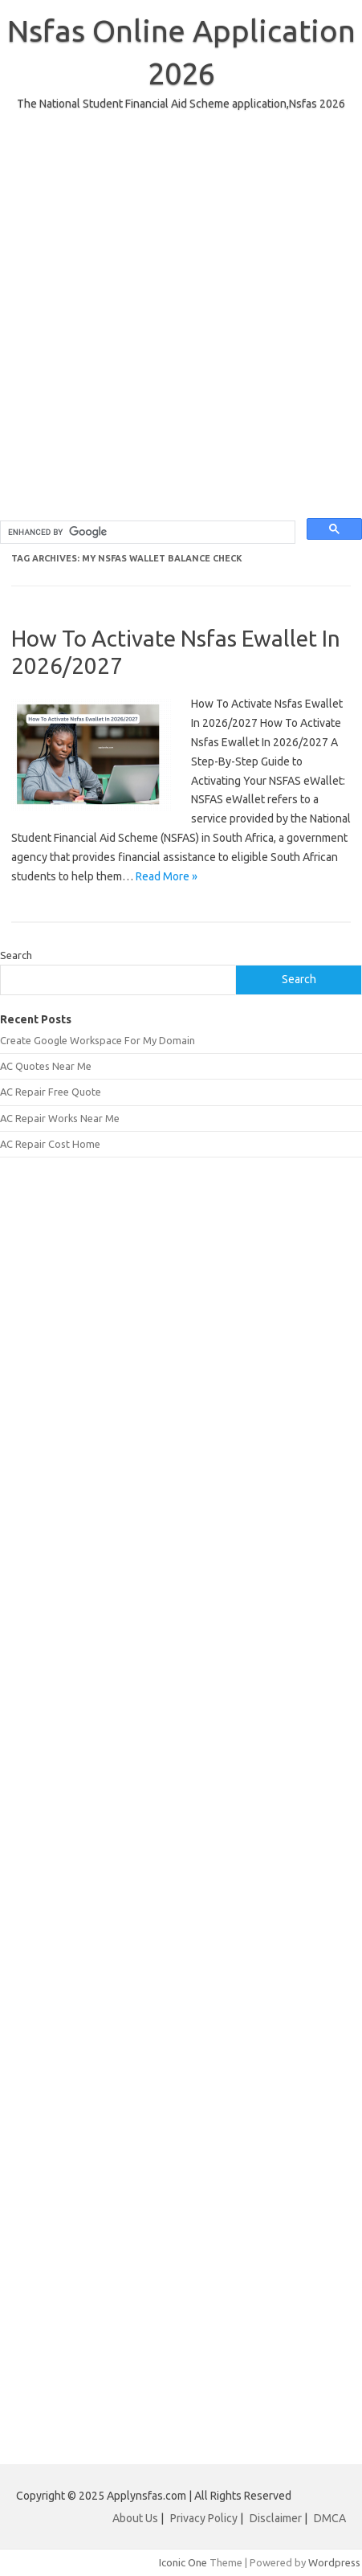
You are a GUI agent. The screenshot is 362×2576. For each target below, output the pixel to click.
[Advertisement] (181, 337)
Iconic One (183, 2562)
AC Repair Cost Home (50, 1143)
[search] (146, 532)
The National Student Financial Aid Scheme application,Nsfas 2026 (181, 103)
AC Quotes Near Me (46, 1066)
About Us (135, 2518)
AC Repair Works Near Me (60, 1118)
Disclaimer (277, 2518)
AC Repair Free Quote (50, 1091)
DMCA (330, 2518)
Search (16, 955)
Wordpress (334, 2562)
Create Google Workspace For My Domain (97, 1040)
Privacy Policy (205, 2518)
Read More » (166, 876)
